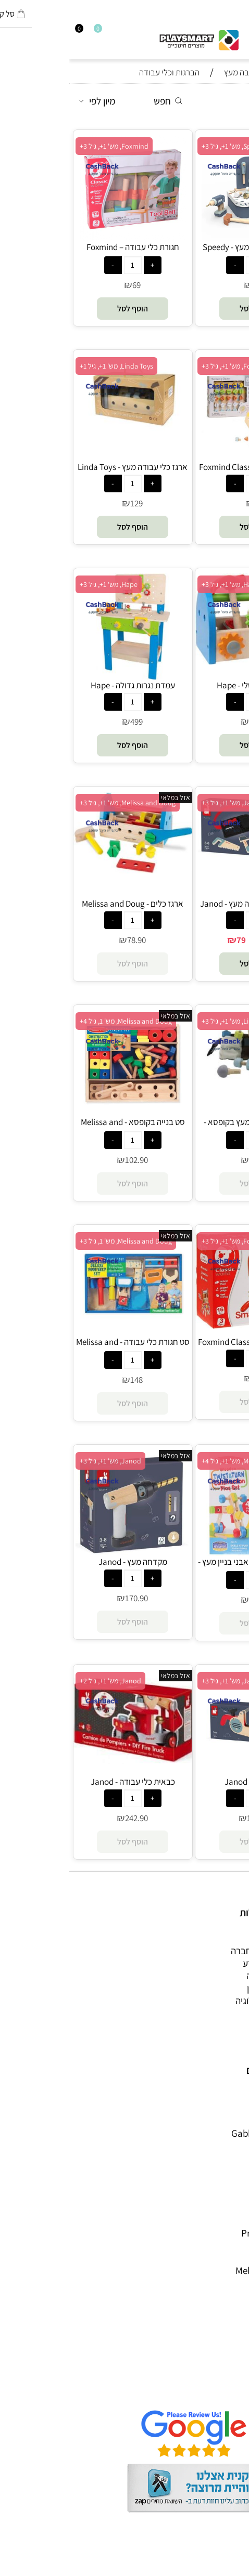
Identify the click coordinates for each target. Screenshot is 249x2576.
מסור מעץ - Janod (185, 1781)
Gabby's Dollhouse (200, 2133)
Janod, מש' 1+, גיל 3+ (163, 802)
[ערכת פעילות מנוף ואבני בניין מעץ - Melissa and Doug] (185, 1552)
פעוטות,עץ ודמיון (208, 1988)
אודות (228, 2353)
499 (67, 721)
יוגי (234, 2108)
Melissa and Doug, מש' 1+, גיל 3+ (58, 802)
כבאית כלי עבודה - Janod (63, 1781)
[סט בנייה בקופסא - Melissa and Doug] (63, 1112)
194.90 (189, 1818)
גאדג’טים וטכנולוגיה (202, 2000)
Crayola (223, 2208)
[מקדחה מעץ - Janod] (63, 1552)
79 (189, 503)
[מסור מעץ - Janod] (185, 1772)
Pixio (228, 2220)
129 (67, 503)
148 (67, 1379)
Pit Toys (222, 2258)
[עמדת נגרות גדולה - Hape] (64, 676)
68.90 (189, 1160)
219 (189, 285)
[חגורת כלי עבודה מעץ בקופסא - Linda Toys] (185, 1085)
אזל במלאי (106, 797)
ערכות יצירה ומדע (206, 1963)
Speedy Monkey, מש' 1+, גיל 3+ (177, 146)
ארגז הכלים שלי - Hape (185, 685)
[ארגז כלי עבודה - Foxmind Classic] (185, 1325)
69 (67, 285)
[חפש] (234, 32)
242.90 (67, 1818)
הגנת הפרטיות (212, 2378)
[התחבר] (14, 32)
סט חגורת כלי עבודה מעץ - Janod (186, 903)
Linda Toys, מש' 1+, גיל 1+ (47, 366)
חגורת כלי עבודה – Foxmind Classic (63, 252)
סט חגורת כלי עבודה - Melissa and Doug (63, 1347)
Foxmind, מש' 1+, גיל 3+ (44, 146)
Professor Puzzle (205, 2233)
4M (233, 2095)
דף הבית (223, 2340)
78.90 (67, 940)
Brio (230, 2145)
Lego (229, 2245)
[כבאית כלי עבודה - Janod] (63, 1760)
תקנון (229, 2365)
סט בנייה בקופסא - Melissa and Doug (63, 1127)
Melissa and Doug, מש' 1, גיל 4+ (56, 1021)
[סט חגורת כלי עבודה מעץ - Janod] (185, 862)
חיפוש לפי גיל (215, 2025)
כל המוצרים (217, 1938)
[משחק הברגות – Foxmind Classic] (185, 457)
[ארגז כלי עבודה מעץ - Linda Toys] (63, 430)
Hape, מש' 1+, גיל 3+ (161, 584)
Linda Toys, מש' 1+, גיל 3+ (169, 1021)
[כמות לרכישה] (185, 265)
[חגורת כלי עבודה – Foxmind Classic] (63, 237)
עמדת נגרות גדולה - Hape (63, 685)
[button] (185, 308)
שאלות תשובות (211, 2390)
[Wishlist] (23, 32)
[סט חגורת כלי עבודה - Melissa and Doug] (63, 1332)
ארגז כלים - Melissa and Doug (63, 903)
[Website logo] (129, 37)
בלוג (231, 2569)
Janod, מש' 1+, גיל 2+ (41, 1680)
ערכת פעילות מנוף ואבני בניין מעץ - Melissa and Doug (185, 1567)
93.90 (189, 1599)
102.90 (67, 1160)
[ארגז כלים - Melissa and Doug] (63, 870)
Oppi (229, 2158)
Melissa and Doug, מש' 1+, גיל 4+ (180, 1461)
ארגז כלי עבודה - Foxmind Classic (186, 1342)
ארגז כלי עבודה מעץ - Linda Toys (63, 467)
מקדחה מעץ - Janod (63, 1561)
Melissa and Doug (202, 2270)
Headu (225, 2170)
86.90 (189, 721)
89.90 (198, 940)
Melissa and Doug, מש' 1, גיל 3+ (56, 1241)
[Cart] (4, 32)
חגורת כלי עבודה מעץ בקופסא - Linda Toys (185, 1127)
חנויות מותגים (214, 2013)
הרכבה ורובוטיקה (208, 1975)
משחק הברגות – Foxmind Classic (186, 467)
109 (189, 1378)
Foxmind (221, 2183)
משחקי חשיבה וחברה (200, 1950)
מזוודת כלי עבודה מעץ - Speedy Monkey (185, 252)
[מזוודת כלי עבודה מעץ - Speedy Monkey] (185, 237)
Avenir (226, 2120)
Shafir (227, 2195)
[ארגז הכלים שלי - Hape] (185, 661)
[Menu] (244, 32)
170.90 (67, 1598)
